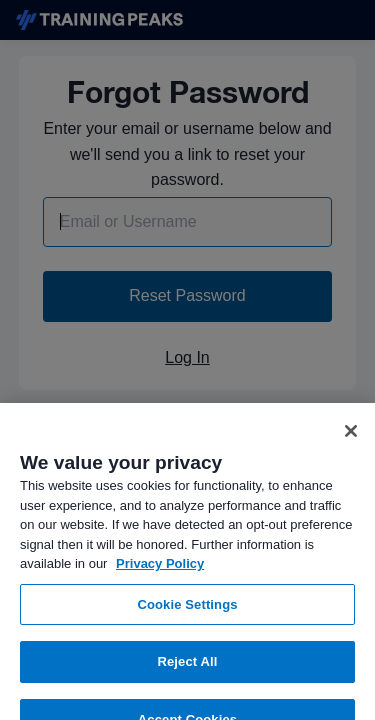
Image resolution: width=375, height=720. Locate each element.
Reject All (187, 669)
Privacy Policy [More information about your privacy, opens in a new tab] (160, 571)
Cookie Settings (187, 612)
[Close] (351, 439)
